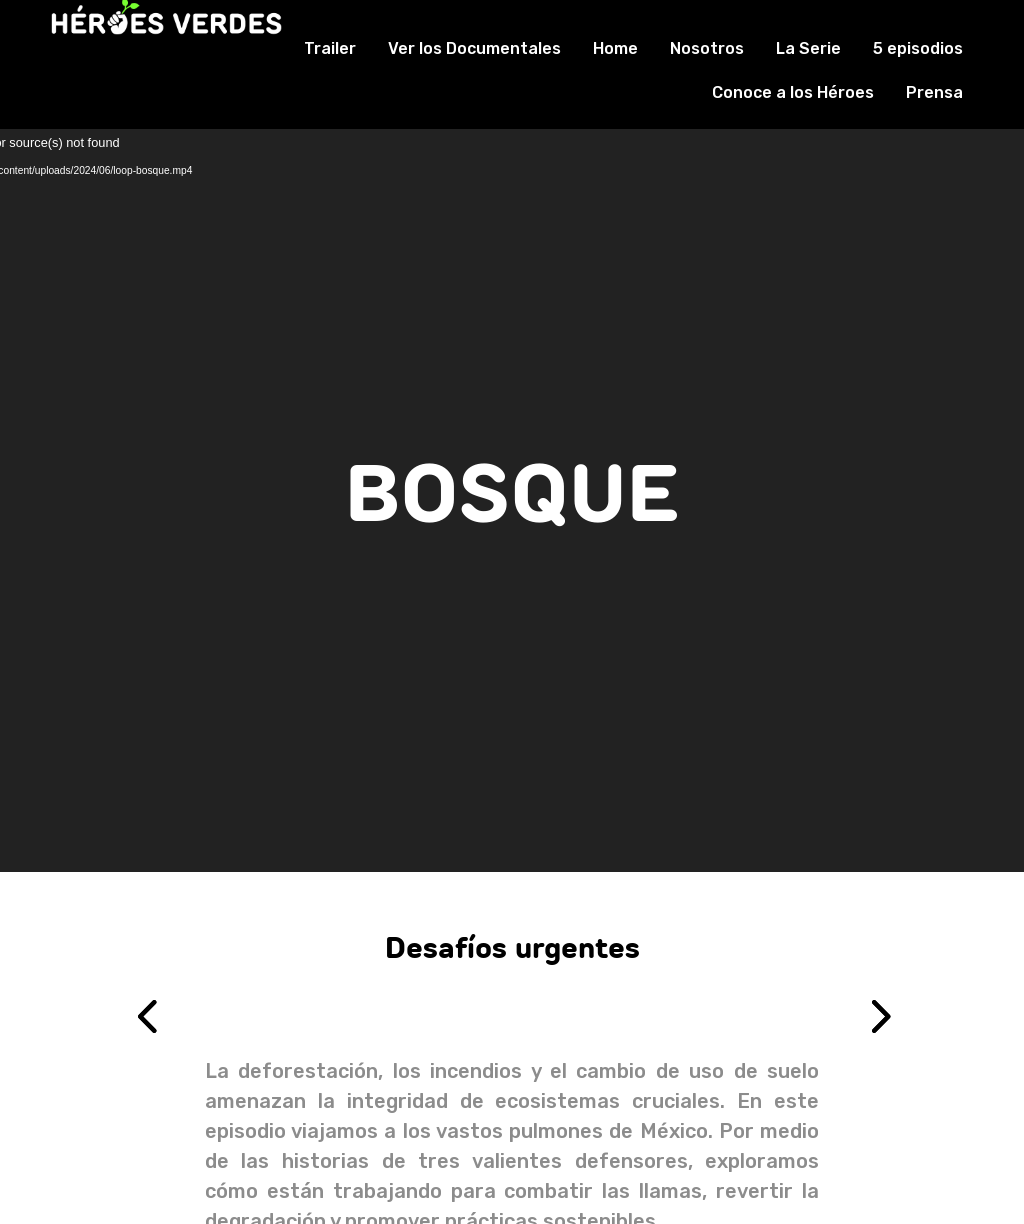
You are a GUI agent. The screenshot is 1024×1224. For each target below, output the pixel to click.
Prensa (934, 92)
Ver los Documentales (474, 48)
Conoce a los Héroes (793, 92)
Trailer (330, 48)
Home (615, 48)
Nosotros (707, 48)
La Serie (808, 48)
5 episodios (918, 48)
